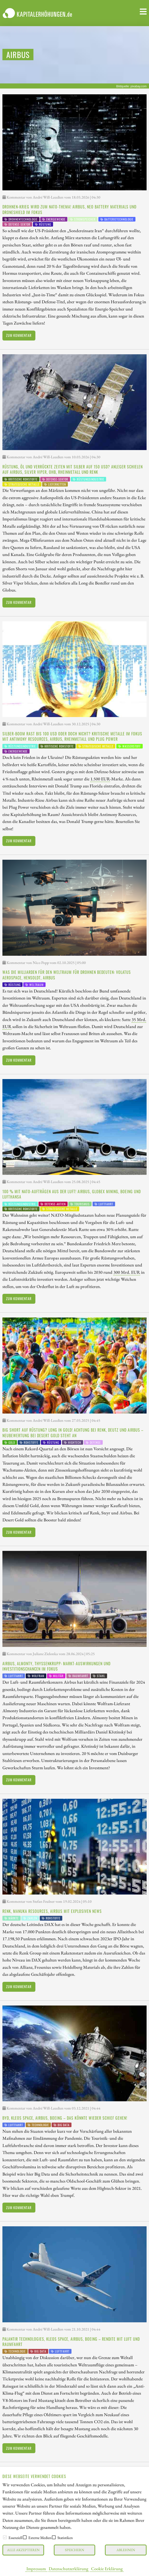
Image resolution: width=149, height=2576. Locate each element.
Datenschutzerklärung (68, 2568)
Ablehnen (126, 2549)
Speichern (74, 2549)
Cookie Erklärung (107, 2568)
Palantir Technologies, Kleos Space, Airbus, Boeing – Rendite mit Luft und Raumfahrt (71, 2341)
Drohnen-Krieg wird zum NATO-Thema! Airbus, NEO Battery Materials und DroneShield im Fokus (69, 209)
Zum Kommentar (18, 335)
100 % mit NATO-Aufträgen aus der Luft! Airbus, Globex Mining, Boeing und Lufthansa (71, 1194)
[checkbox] (4, 2537)
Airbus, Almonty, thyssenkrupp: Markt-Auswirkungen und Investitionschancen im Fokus (56, 1666)
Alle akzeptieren (23, 2549)
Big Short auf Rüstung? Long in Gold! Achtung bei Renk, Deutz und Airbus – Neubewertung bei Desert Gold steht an (72, 1432)
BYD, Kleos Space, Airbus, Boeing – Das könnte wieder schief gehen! (64, 2118)
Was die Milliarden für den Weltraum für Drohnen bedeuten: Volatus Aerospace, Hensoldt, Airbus (66, 974)
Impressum (36, 2568)
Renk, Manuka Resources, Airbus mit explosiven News (52, 1911)
